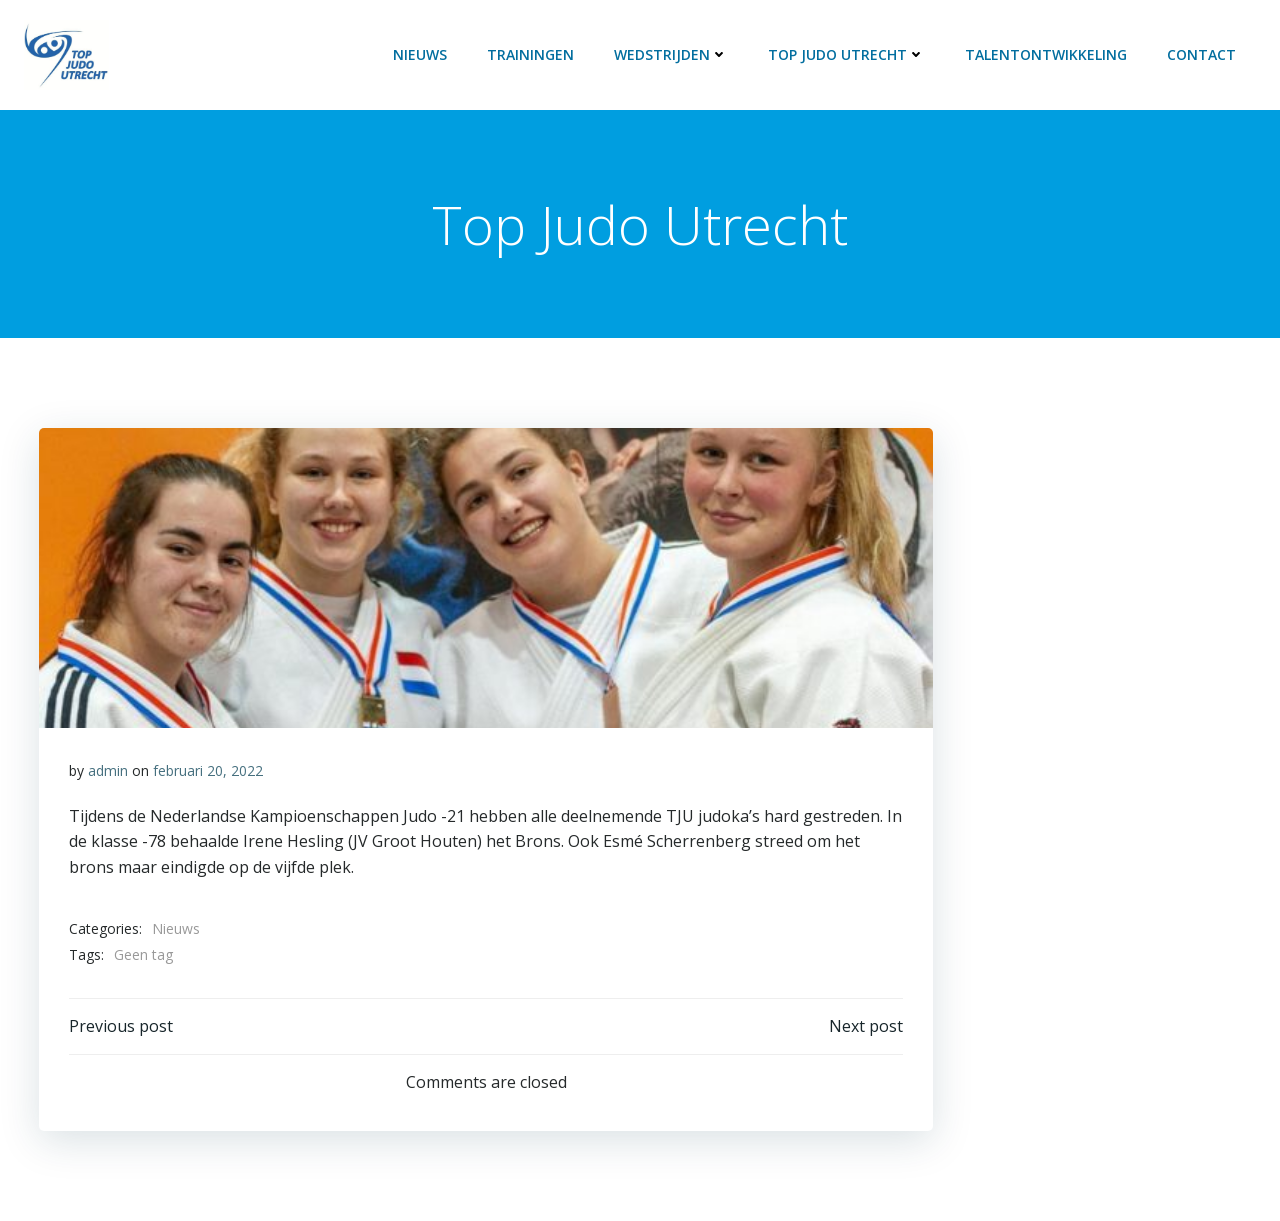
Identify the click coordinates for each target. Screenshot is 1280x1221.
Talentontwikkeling (1046, 54)
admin (108, 770)
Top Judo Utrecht (846, 54)
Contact (1201, 54)
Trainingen (530, 54)
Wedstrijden (671, 54)
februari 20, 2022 (208, 770)
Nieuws (420, 54)
